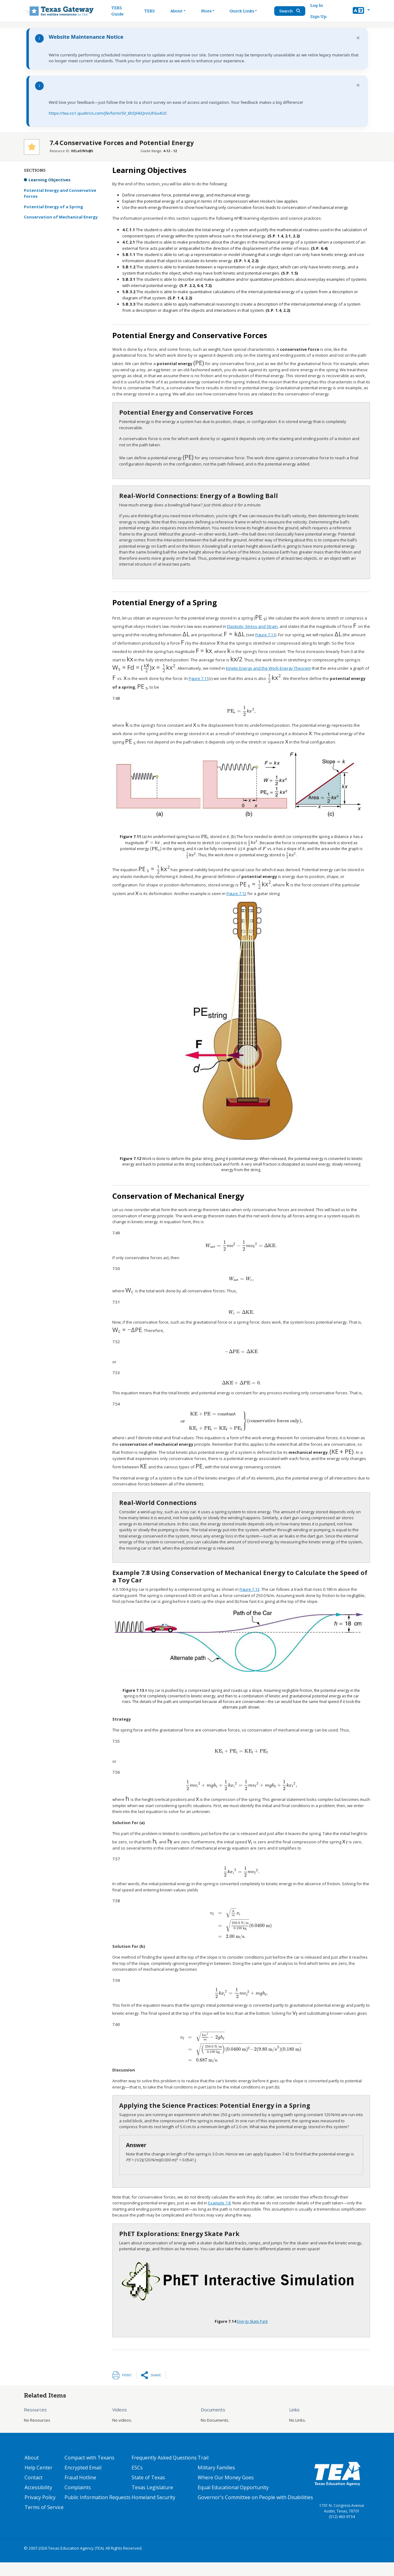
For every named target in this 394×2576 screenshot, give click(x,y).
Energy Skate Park (252, 2334)
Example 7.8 (219, 2216)
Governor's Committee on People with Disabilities (255, 2510)
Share (155, 2388)
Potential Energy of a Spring (53, 207)
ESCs (137, 2480)
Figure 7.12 (200, 896)
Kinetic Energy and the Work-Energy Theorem (251, 655)
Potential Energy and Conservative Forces (60, 193)
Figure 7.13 (249, 1590)
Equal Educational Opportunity (233, 2500)
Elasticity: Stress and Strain (252, 620)
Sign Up (318, 16)
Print (127, 2388)
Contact (34, 2490)
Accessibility (38, 2500)
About (32, 2471)
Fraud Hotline (80, 2490)
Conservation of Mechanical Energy (61, 217)
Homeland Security (153, 2510)
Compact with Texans (89, 2471)
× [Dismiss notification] (358, 37)
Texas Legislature (152, 2500)
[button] (361, 11)
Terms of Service (44, 2520)
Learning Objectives (49, 180)
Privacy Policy (40, 2510)
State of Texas (148, 2490)
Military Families (216, 2480)
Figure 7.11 (256, 626)
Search (289, 11)
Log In (316, 5)
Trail (203, 2471)
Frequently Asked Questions (164, 2471)
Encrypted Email (83, 2480)
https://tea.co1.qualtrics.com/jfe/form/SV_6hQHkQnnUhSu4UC (108, 113)
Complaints (78, 2500)
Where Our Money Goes (226, 2490)
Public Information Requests (98, 2510)
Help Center (38, 2480)
